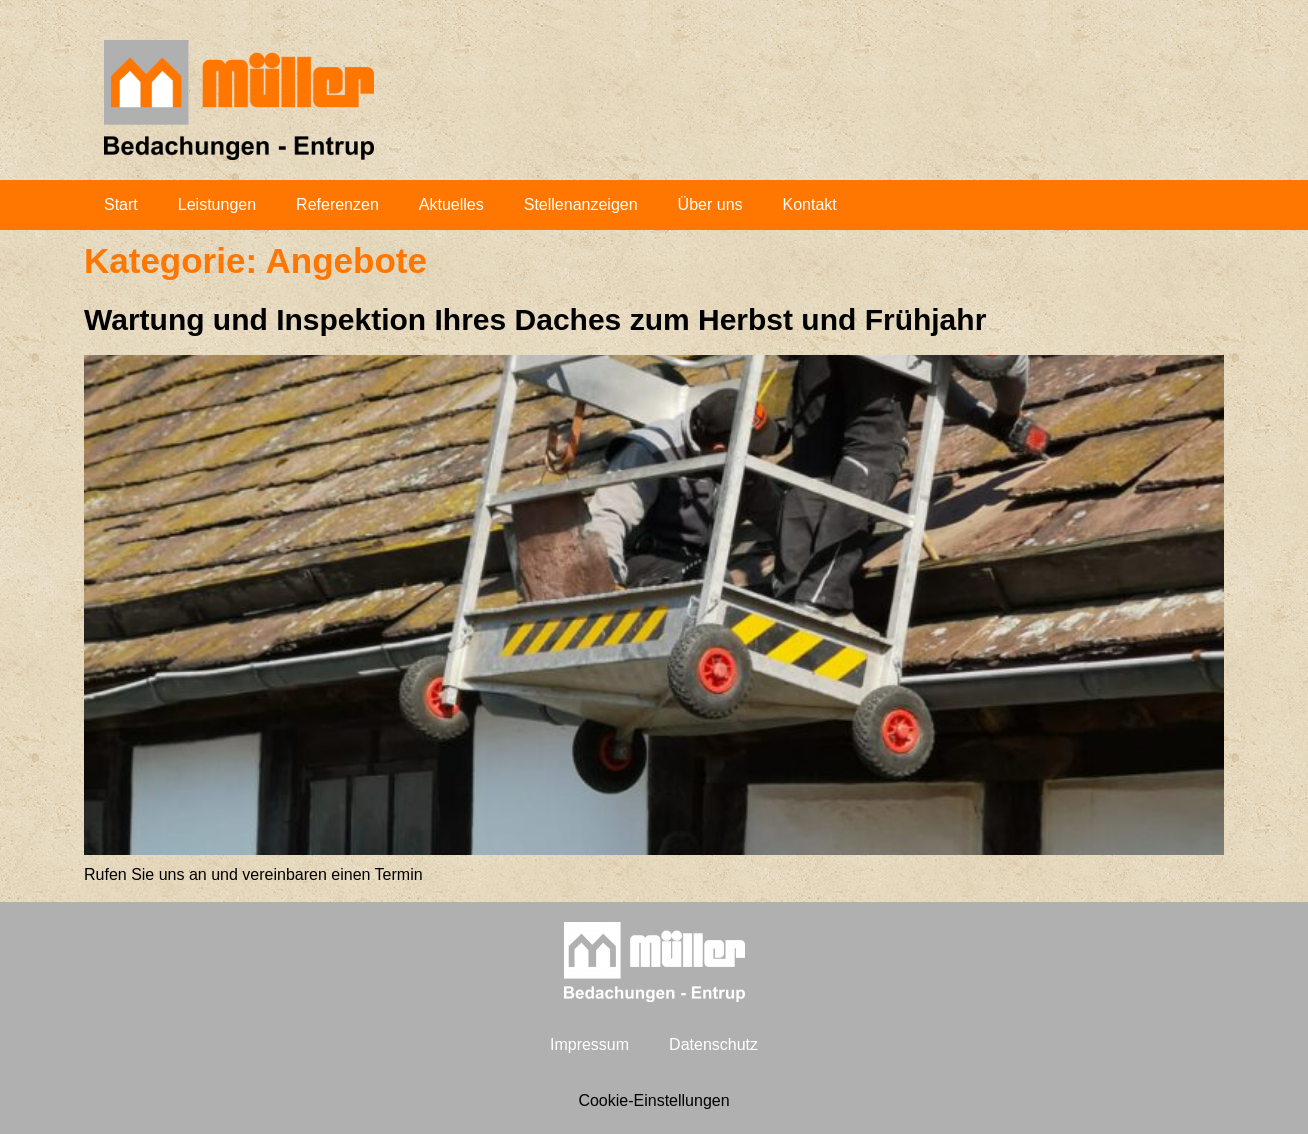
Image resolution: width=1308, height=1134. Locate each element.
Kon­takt (810, 204)
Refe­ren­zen (337, 204)
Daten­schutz (713, 1044)
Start (121, 204)
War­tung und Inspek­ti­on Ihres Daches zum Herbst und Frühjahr (535, 319)
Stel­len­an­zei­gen (581, 204)
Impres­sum (589, 1044)
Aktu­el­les (451, 204)
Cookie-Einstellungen (653, 1100)
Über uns (710, 204)
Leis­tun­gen (217, 204)
